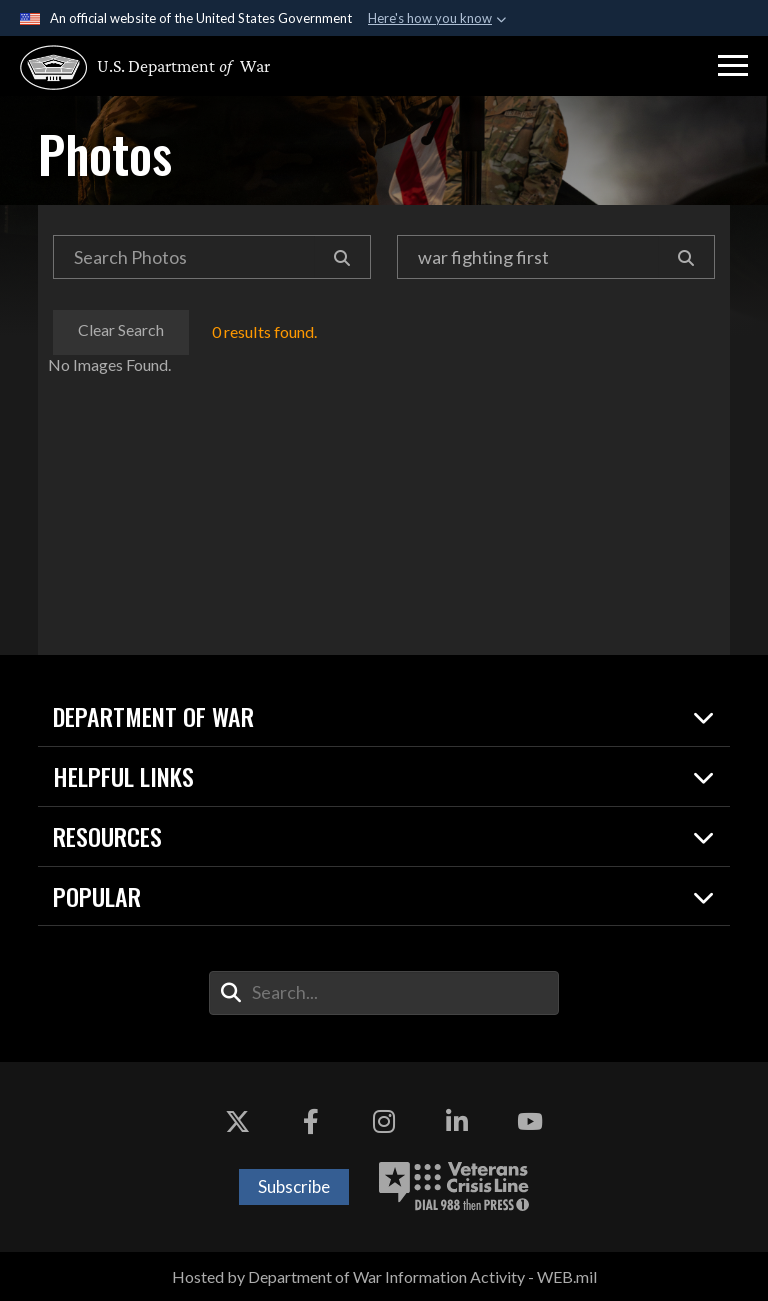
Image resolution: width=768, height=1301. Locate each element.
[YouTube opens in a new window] (530, 1122)
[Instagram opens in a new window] (384, 1122)
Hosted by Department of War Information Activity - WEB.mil (384, 1276)
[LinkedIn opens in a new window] (457, 1122)
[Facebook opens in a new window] (311, 1122)
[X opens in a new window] (238, 1122)
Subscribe (294, 1186)
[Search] (342, 257)
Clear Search (122, 329)
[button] (733, 66)
